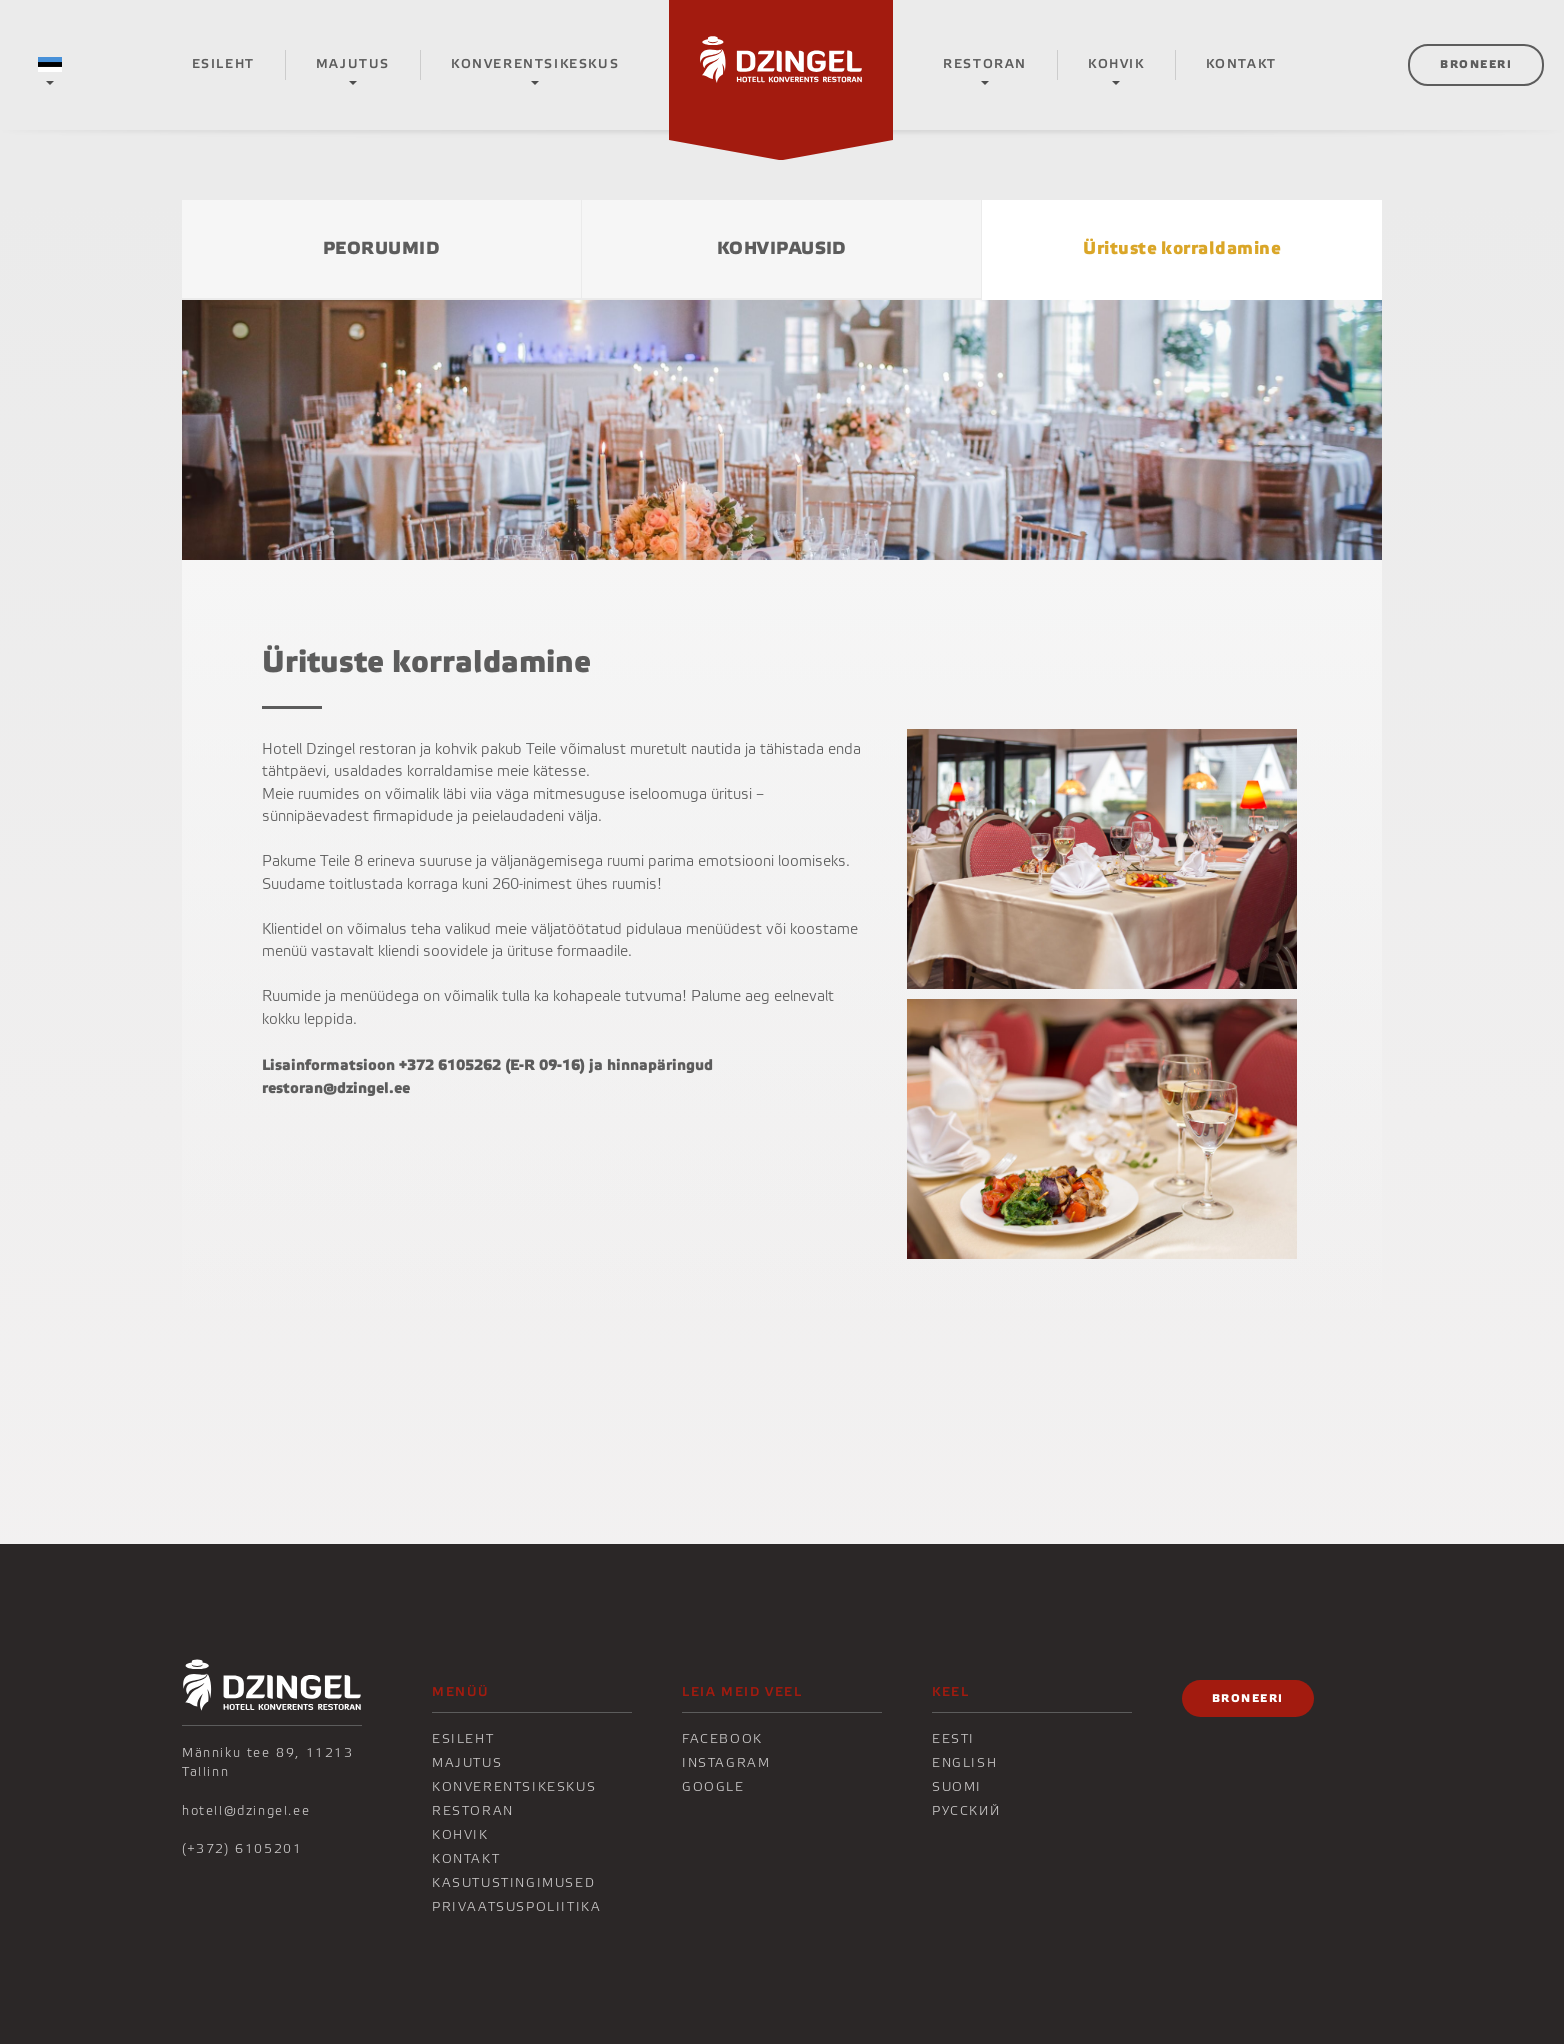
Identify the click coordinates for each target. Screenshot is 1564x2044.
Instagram (726, 1763)
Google (713, 1787)
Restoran (985, 64)
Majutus (353, 64)
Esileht (223, 64)
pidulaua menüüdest (694, 929)
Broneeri (1476, 64)
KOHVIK (1116, 64)
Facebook (722, 1739)
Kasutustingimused (513, 1883)
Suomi (957, 1787)
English (964, 1763)
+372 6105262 (450, 1065)
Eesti (953, 1739)
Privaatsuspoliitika (516, 1907)
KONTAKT (1241, 64)
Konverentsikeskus (535, 64)
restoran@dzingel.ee (336, 1088)
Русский (966, 1811)
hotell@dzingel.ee (246, 1811)
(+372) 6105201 (242, 1849)
